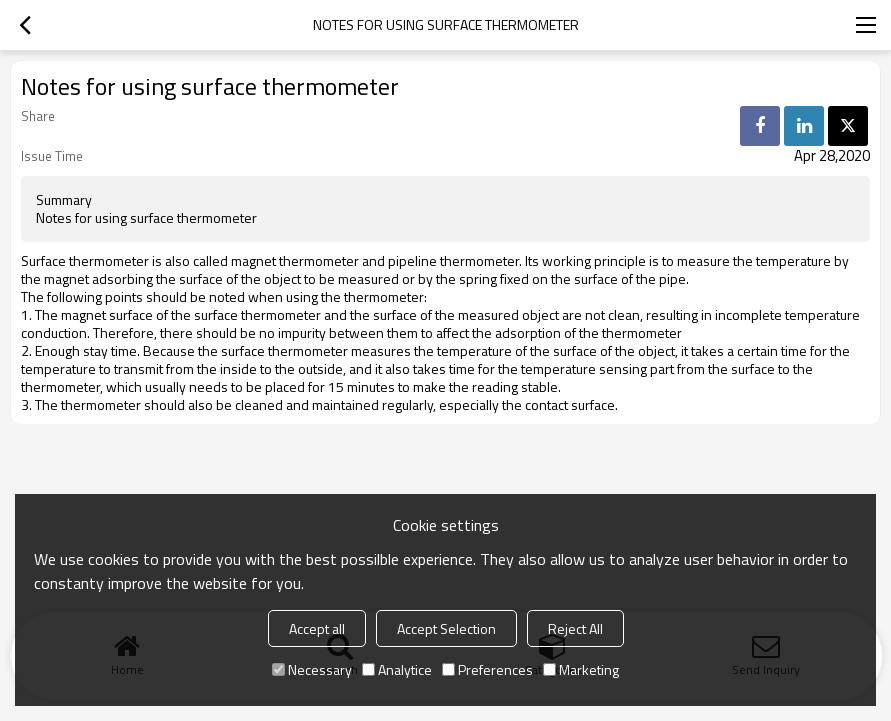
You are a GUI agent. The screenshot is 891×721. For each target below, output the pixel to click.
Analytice (397, 669)
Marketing (581, 669)
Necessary (312, 669)
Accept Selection (446, 628)
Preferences (487, 669)
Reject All (575, 628)
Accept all (317, 628)
